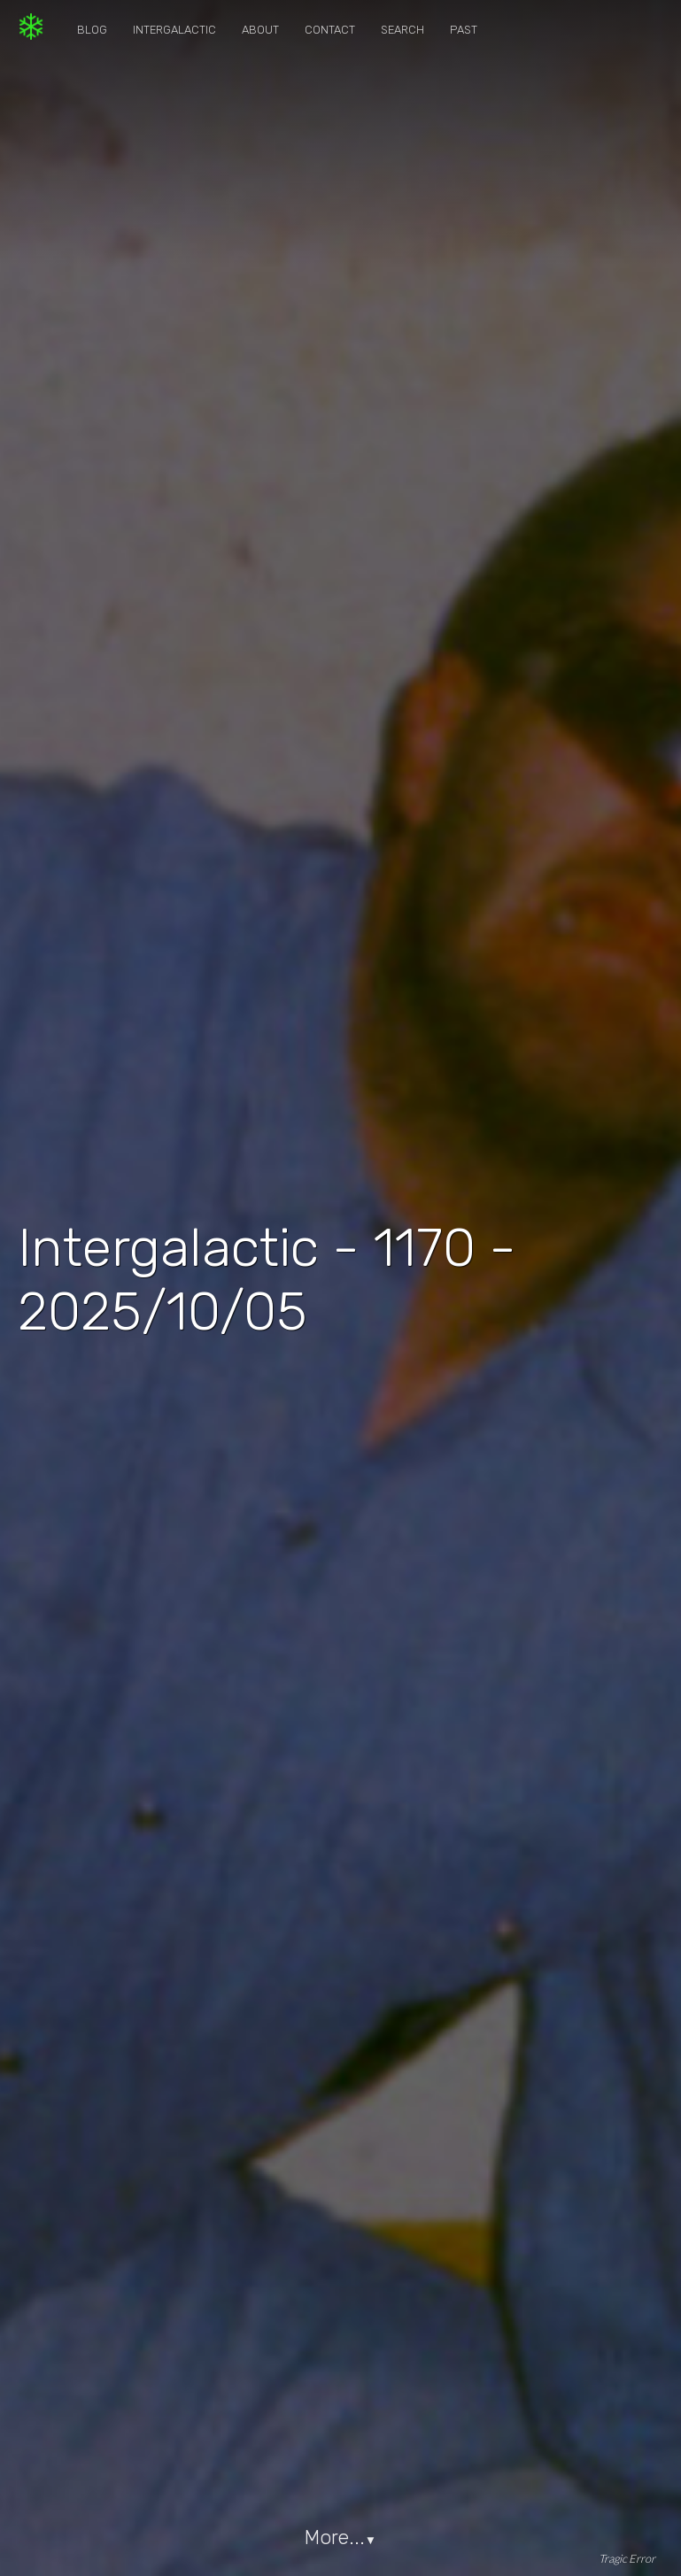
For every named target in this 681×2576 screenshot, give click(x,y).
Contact (330, 29)
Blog (92, 29)
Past (463, 29)
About (260, 29)
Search (402, 29)
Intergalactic (174, 29)
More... (340, 2537)
